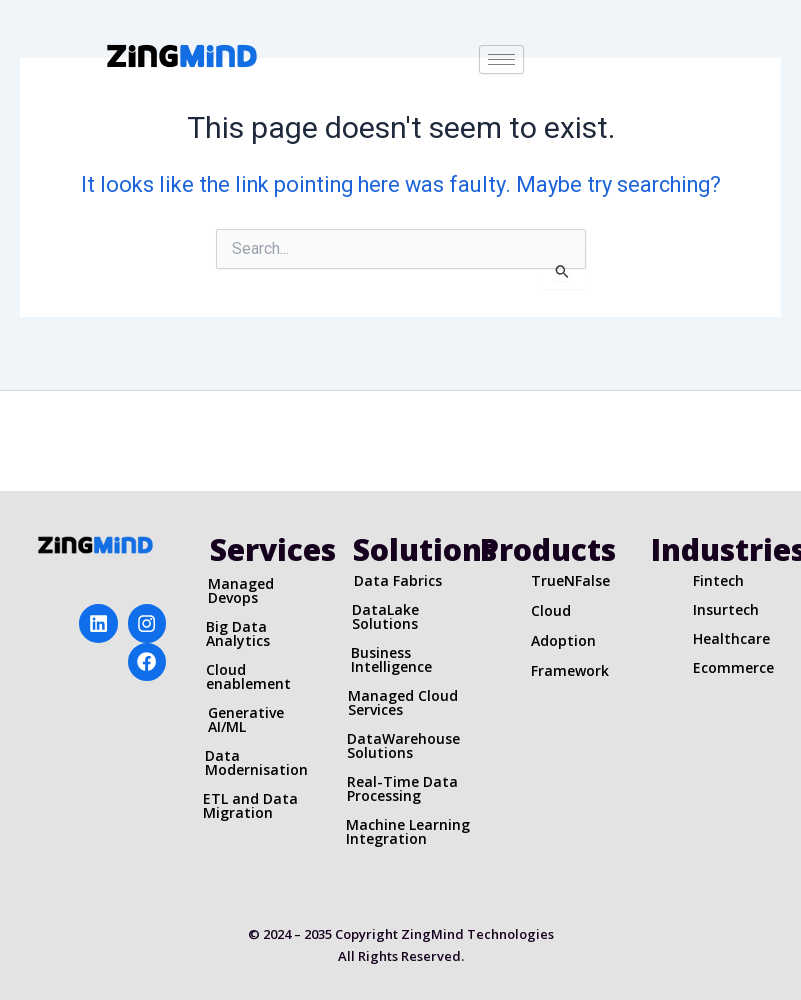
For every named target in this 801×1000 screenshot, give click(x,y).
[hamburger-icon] (501, 59)
